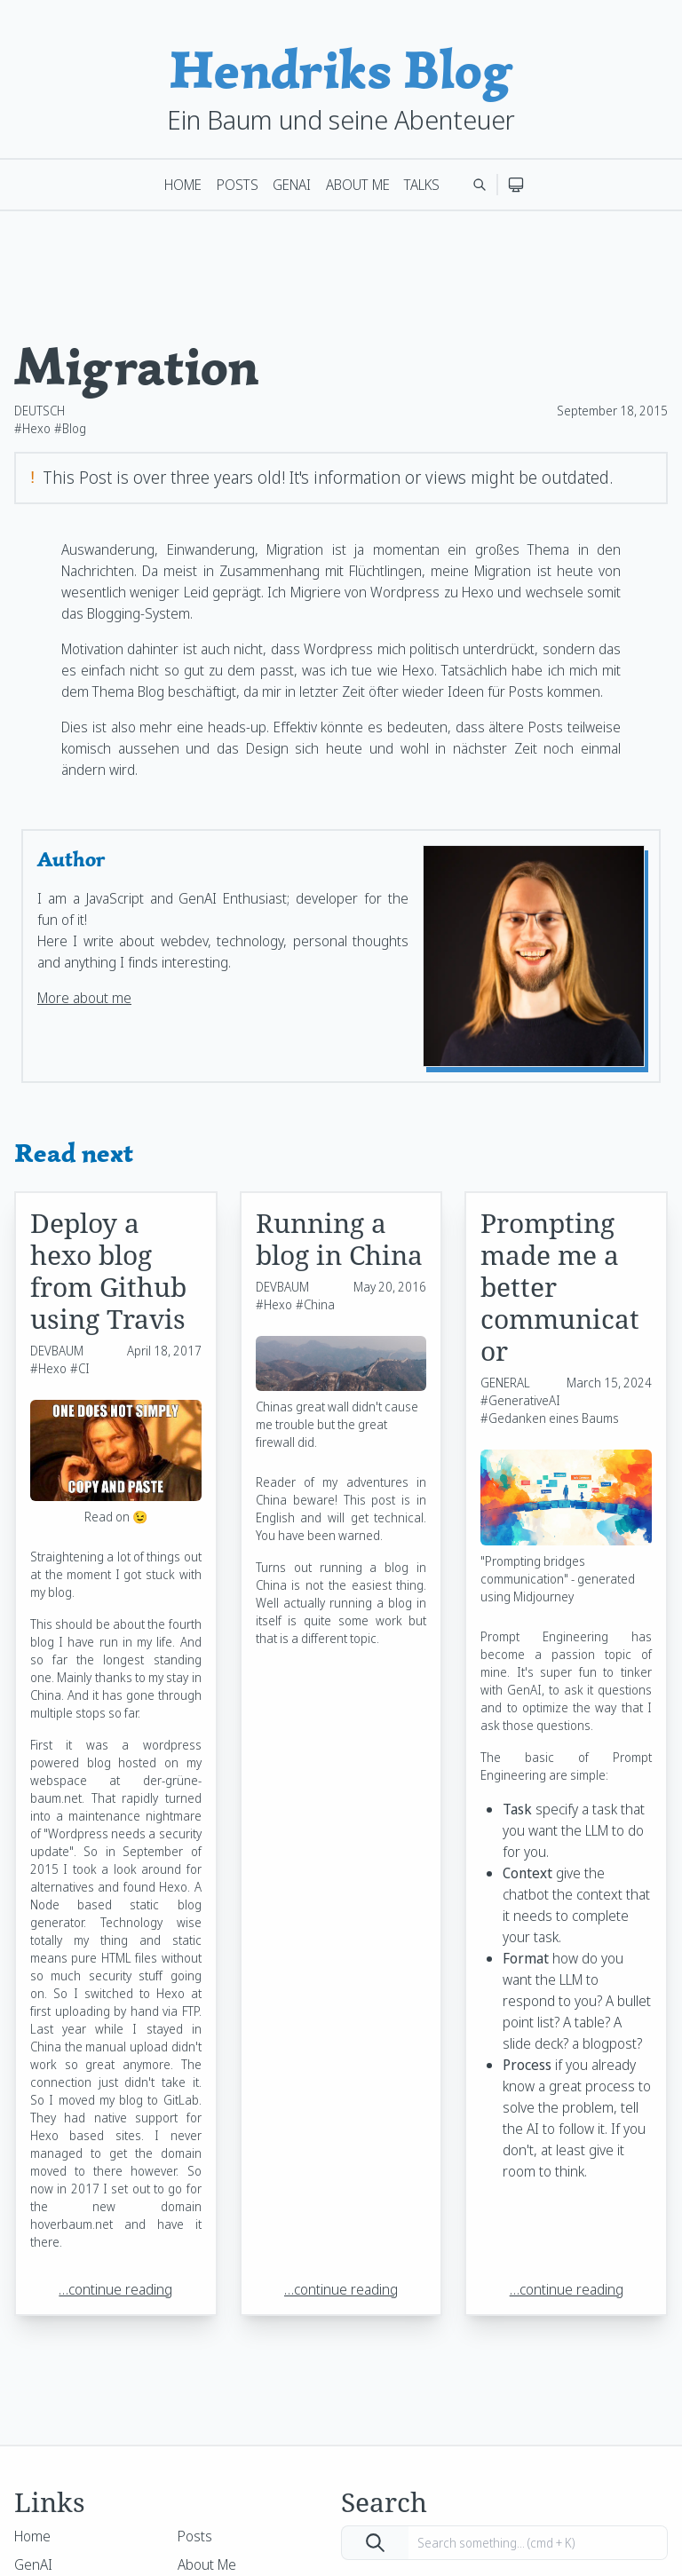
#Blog (70, 428)
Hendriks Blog (341, 70)
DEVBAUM (56, 1350)
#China (315, 1304)
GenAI (292, 184)
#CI (80, 1368)
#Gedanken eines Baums (549, 1418)
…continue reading (115, 2289)
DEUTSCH (39, 410)
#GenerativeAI (520, 1400)
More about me (84, 997)
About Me (358, 184)
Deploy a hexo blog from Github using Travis (108, 1271)
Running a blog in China (339, 1239)
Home (183, 184)
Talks (422, 184)
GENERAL (505, 1382)
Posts (237, 184)
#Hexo (32, 428)
